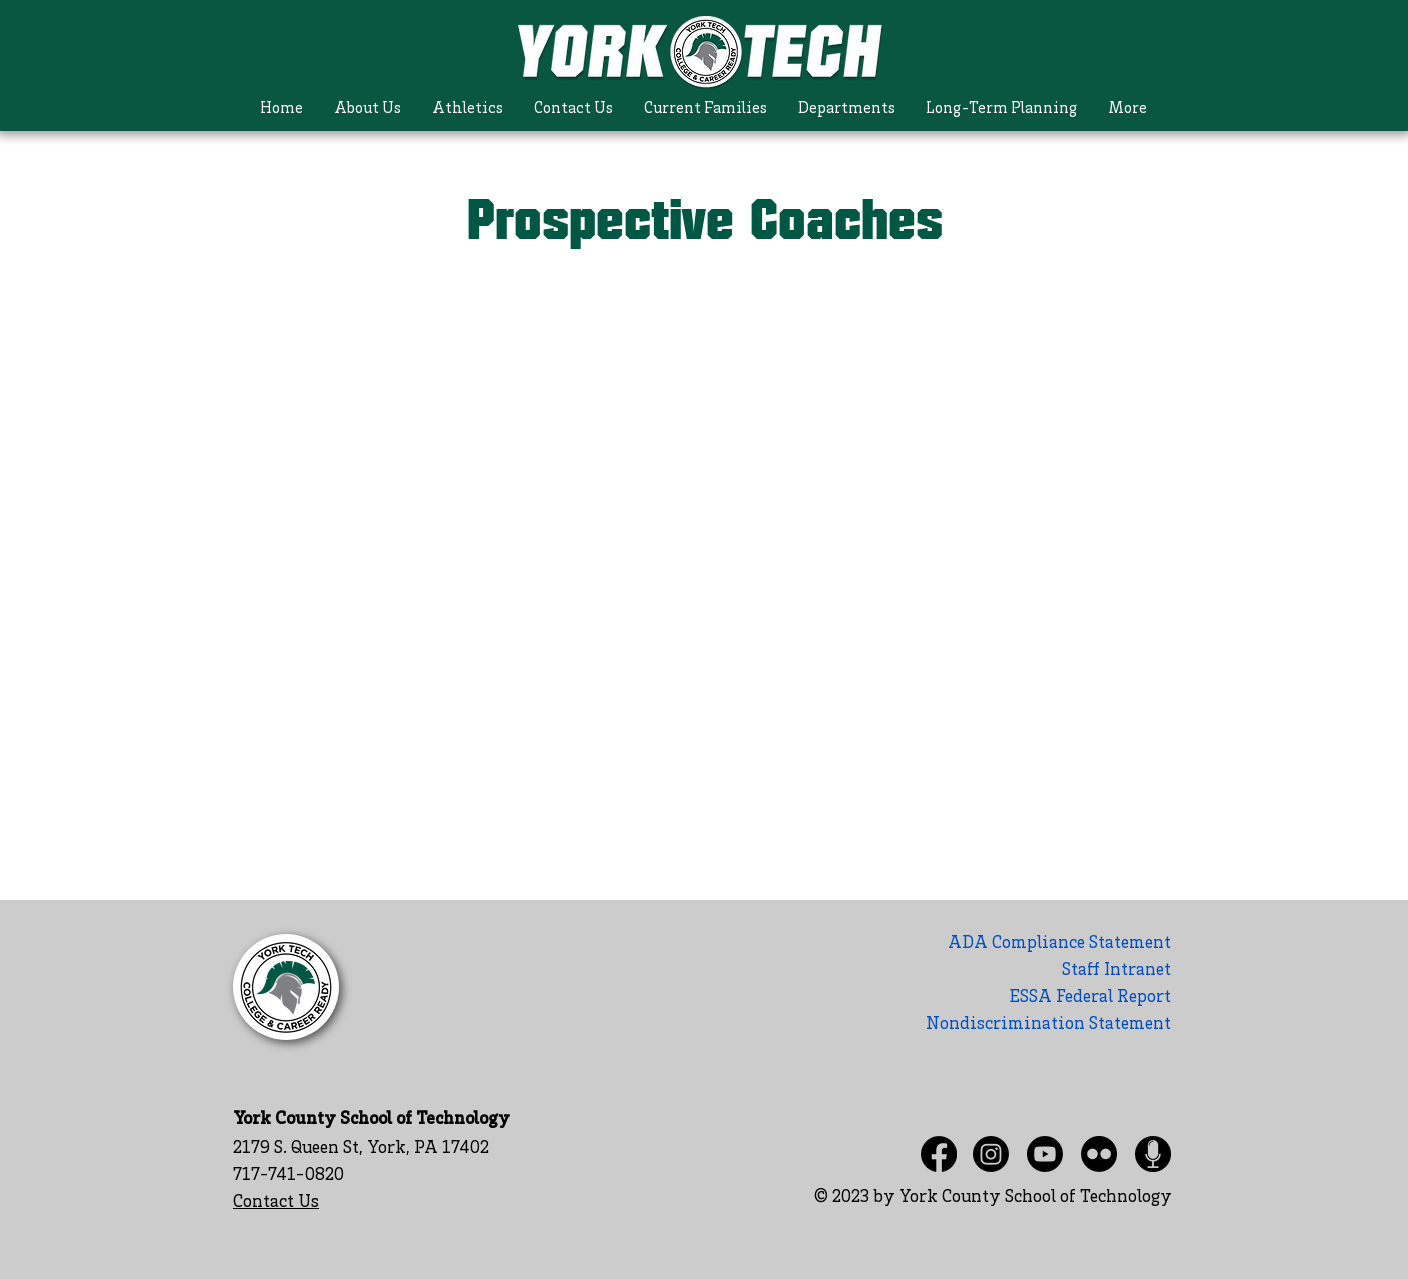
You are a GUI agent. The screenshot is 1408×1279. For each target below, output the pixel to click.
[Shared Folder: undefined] (705, 558)
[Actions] (705, 313)
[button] (367, 109)
